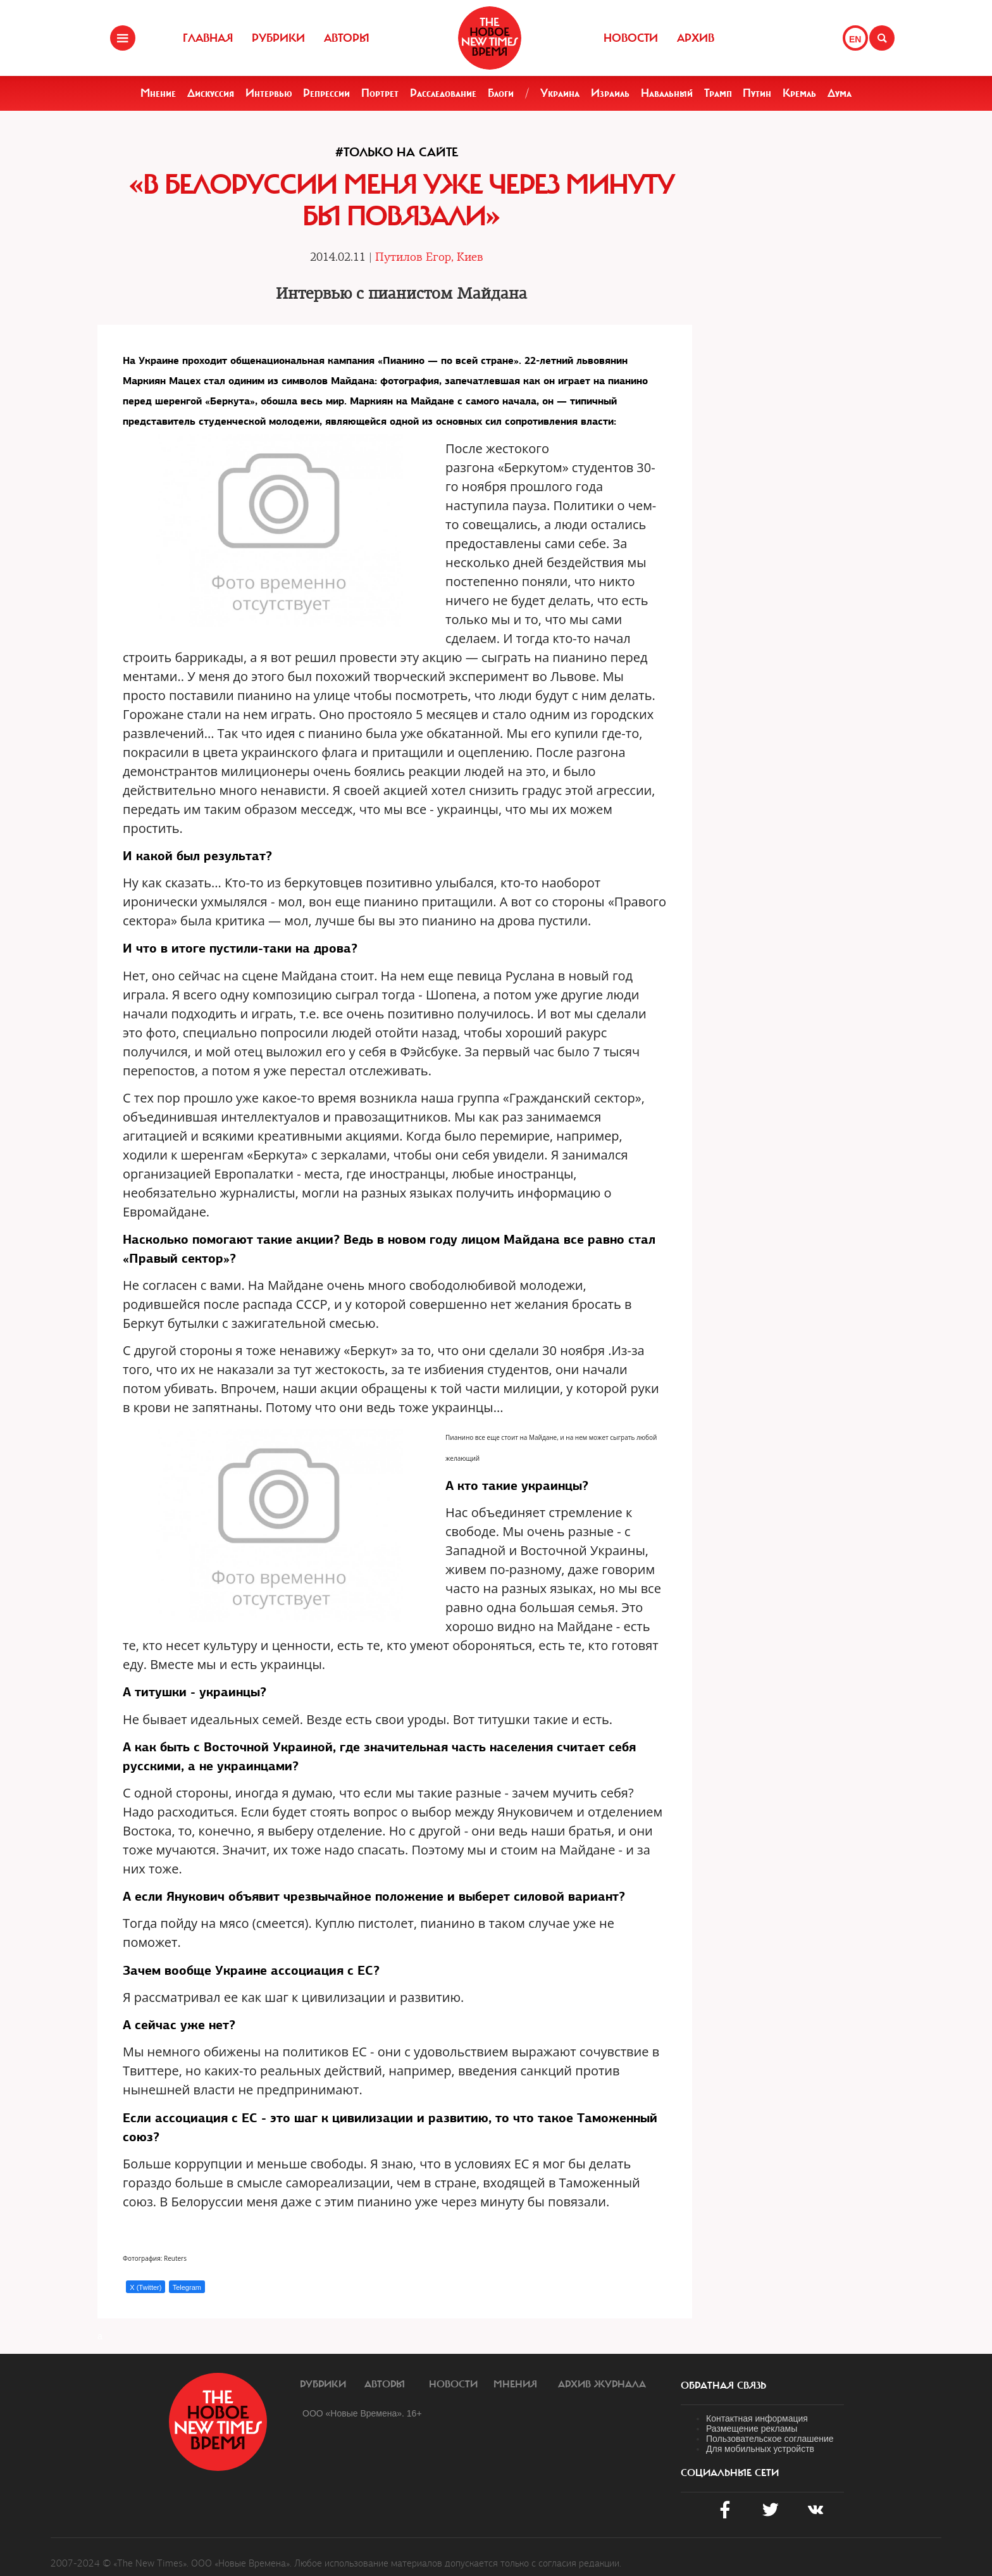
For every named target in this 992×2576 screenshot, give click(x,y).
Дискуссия (210, 93)
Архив (695, 38)
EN (855, 39)
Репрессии (326, 93)
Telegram (187, 2287)
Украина (560, 93)
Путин (757, 93)
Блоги (501, 93)
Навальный (667, 93)
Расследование (443, 93)
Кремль (799, 93)
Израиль (610, 93)
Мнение (158, 93)
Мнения (515, 2384)
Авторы (346, 38)
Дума (840, 93)
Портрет (380, 93)
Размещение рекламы (751, 2428)
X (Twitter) (145, 2287)
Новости (631, 38)
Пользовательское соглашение (770, 2439)
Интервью (268, 93)
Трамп (718, 93)
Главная (208, 38)
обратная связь (723, 2385)
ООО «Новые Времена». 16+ (362, 2413)
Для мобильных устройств (760, 2449)
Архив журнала (602, 2384)
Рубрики (278, 38)
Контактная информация (757, 2418)
